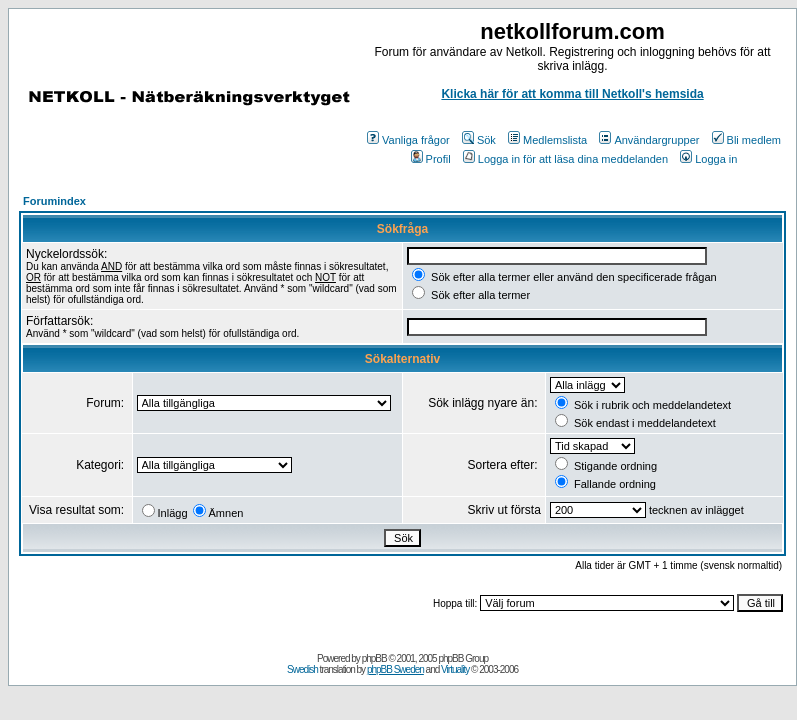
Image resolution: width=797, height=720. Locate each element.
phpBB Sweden (395, 669)
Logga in (708, 159)
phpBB (374, 658)
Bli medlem (746, 140)
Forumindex (54, 201)
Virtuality (455, 669)
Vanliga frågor (408, 140)
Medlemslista (547, 140)
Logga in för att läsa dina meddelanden (565, 159)
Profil (431, 159)
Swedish (302, 669)
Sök (479, 140)
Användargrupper (649, 140)
